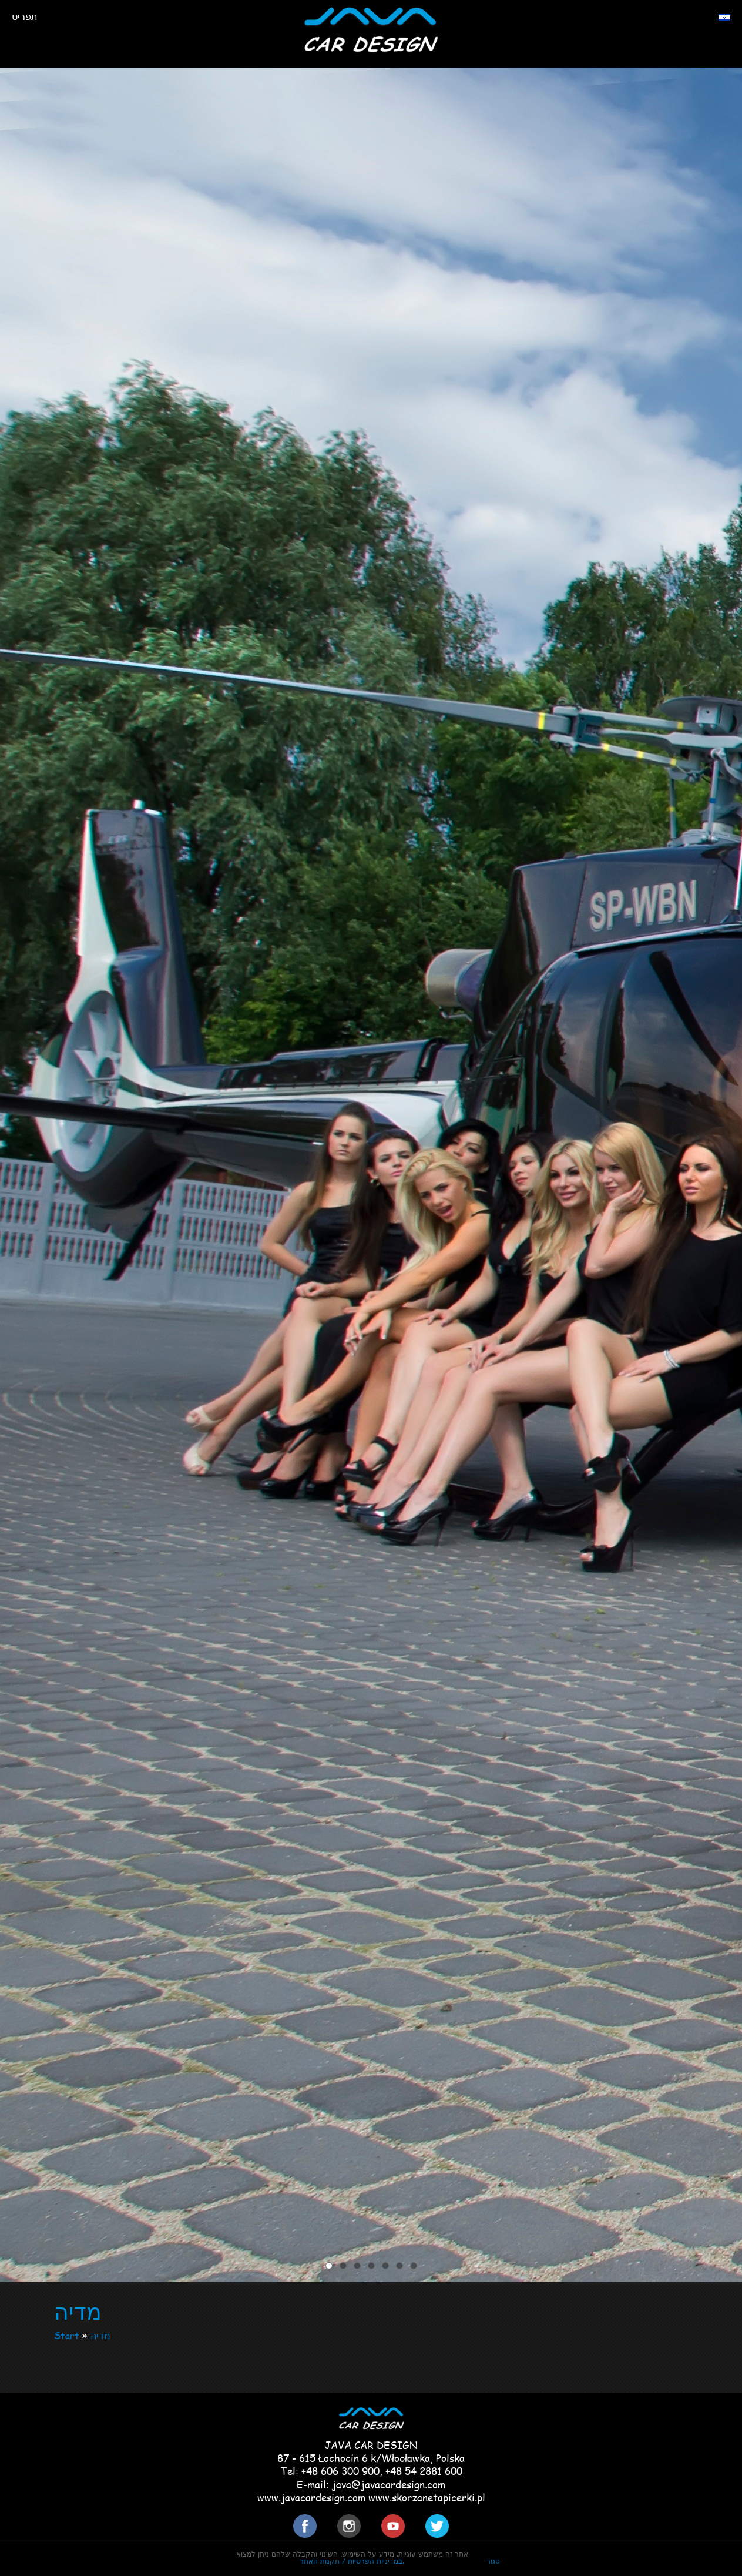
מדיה (100, 2335)
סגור (493, 2560)
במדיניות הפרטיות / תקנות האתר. (352, 2560)
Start (66, 2335)
